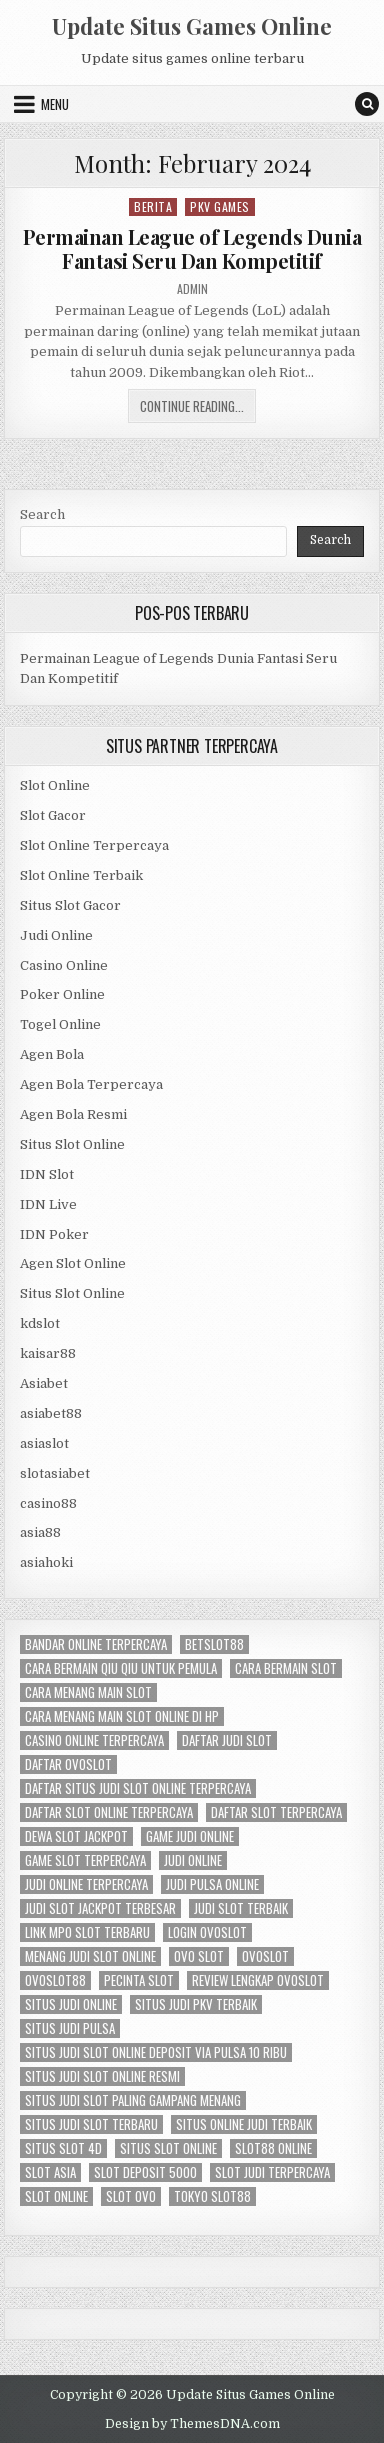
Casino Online (64, 965)
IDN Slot (47, 1174)
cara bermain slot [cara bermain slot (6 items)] (286, 1668)
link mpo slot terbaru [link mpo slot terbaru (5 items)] (87, 1932)
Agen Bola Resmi (73, 1114)
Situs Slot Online (72, 1144)
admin (192, 289)
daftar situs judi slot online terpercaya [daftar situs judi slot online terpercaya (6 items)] (138, 1788)
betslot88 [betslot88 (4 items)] (214, 1644)
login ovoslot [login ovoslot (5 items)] (207, 1932)
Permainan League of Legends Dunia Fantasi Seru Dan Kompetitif (192, 248)
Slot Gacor (53, 815)
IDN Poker (54, 1234)
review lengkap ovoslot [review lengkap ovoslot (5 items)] (258, 1980)
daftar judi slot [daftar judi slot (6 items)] (227, 1740)
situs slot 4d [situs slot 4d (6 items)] (63, 2148)
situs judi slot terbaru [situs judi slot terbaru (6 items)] (91, 2124)
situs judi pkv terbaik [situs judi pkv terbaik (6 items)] (196, 2004)
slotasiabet (55, 1473)
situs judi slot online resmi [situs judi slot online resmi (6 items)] (102, 2076)
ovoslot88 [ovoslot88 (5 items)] (55, 1980)
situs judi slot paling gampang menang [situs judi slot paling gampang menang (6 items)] (133, 2100)
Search (42, 514)
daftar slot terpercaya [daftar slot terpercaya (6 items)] (276, 1812)
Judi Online (56, 935)
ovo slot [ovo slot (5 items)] (199, 1956)
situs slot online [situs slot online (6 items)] (168, 2148)
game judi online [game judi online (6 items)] (190, 1836)
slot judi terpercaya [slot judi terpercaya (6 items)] (272, 2172)
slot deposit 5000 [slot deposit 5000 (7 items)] (145, 2172)
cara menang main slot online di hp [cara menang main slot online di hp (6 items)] (122, 1716)
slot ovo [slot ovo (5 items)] (131, 2196)
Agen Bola (52, 1054)
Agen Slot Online (73, 1263)
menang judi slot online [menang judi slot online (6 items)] (90, 1956)
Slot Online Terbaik (81, 875)
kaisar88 (48, 1353)
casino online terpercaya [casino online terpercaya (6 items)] (94, 1740)
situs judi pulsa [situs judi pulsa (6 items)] (70, 2028)
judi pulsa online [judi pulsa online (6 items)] (212, 1884)
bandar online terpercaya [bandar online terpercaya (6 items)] (96, 1644)
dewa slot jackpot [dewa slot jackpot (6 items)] (76, 1836)
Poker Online (62, 994)
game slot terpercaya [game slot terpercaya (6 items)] (85, 1860)
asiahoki (46, 1562)
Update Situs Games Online (192, 26)
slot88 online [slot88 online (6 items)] (273, 2148)
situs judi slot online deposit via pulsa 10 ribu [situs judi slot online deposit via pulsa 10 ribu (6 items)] (156, 2052)
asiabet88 (51, 1413)
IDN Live (48, 1204)
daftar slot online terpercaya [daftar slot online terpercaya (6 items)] (109, 1812)
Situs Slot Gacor (70, 905)
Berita (153, 206)
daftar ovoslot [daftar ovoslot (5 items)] (68, 1764)
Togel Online (60, 1024)
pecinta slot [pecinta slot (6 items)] (139, 1980)
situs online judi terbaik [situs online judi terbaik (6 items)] (244, 2124)
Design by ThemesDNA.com (192, 2424)
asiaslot (44, 1443)
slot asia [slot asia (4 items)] (50, 2172)
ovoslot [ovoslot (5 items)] (265, 1956)
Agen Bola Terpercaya (91, 1084)
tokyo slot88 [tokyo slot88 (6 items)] (212, 2196)
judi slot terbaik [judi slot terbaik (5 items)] (241, 1908)
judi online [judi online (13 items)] (193, 1860)
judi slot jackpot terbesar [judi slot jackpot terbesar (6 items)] (100, 1908)
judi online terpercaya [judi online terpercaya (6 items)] (86, 1884)
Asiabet (44, 1383)
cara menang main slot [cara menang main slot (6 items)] (88, 1692)
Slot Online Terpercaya (94, 845)
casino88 (48, 1503)
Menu (55, 104)
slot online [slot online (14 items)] (56, 2196)
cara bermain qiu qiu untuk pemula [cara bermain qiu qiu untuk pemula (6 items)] (121, 1668)
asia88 (40, 1532)
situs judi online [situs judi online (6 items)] (71, 2004)
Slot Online (55, 785)
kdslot (40, 1323)
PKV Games (220, 206)
